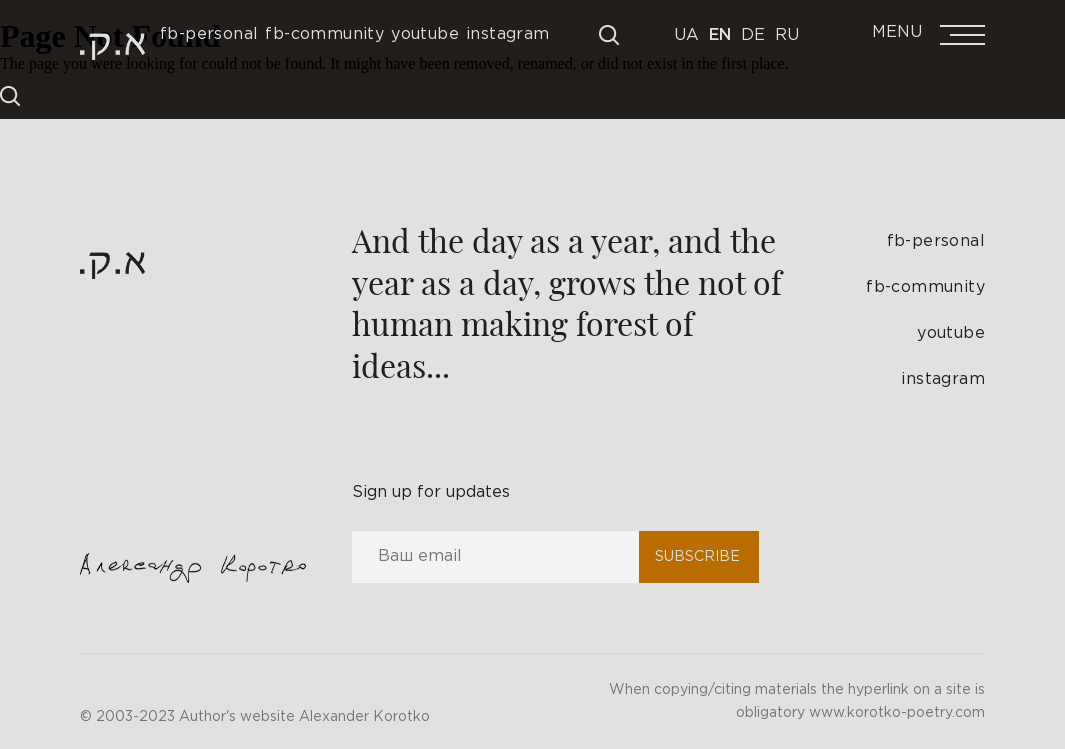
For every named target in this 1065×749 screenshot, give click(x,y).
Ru (787, 35)
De (753, 35)
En (720, 35)
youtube (951, 333)
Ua (686, 35)
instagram (943, 379)
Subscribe (697, 557)
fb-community (925, 287)
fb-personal (936, 241)
